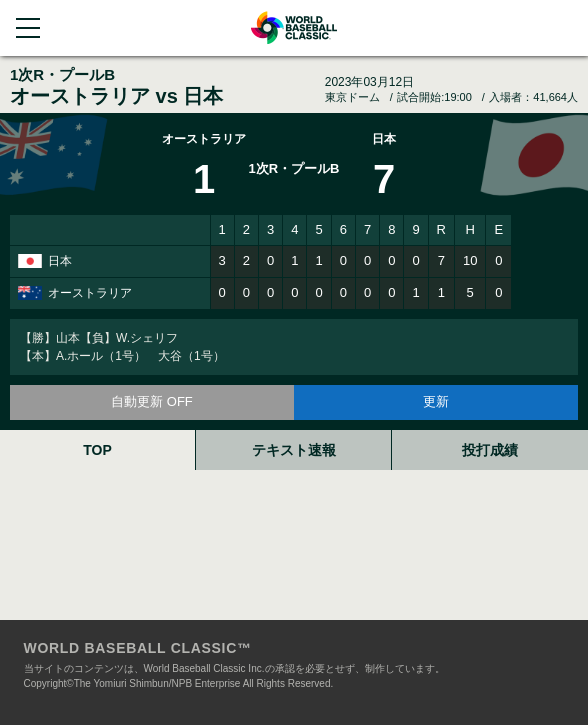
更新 (436, 401)
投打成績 (490, 450)
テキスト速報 (294, 450)
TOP (97, 450)
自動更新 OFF (152, 401)
